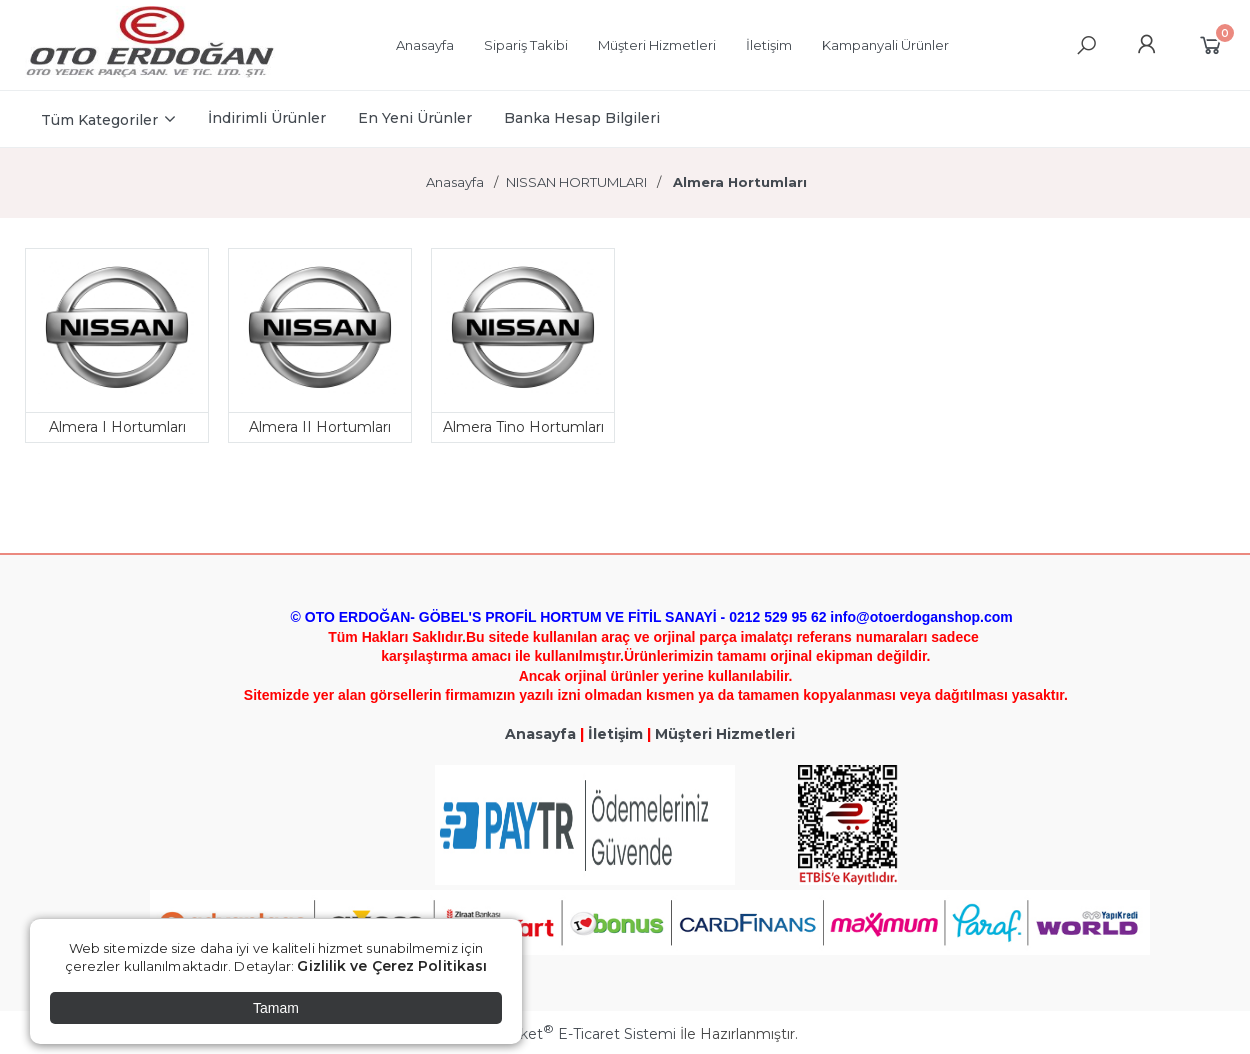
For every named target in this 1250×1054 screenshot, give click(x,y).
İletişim (615, 734)
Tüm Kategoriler (99, 120)
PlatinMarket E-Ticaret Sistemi (564, 1034)
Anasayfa (540, 734)
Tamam (276, 1008)
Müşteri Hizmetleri (725, 734)
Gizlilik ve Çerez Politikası (392, 966)
